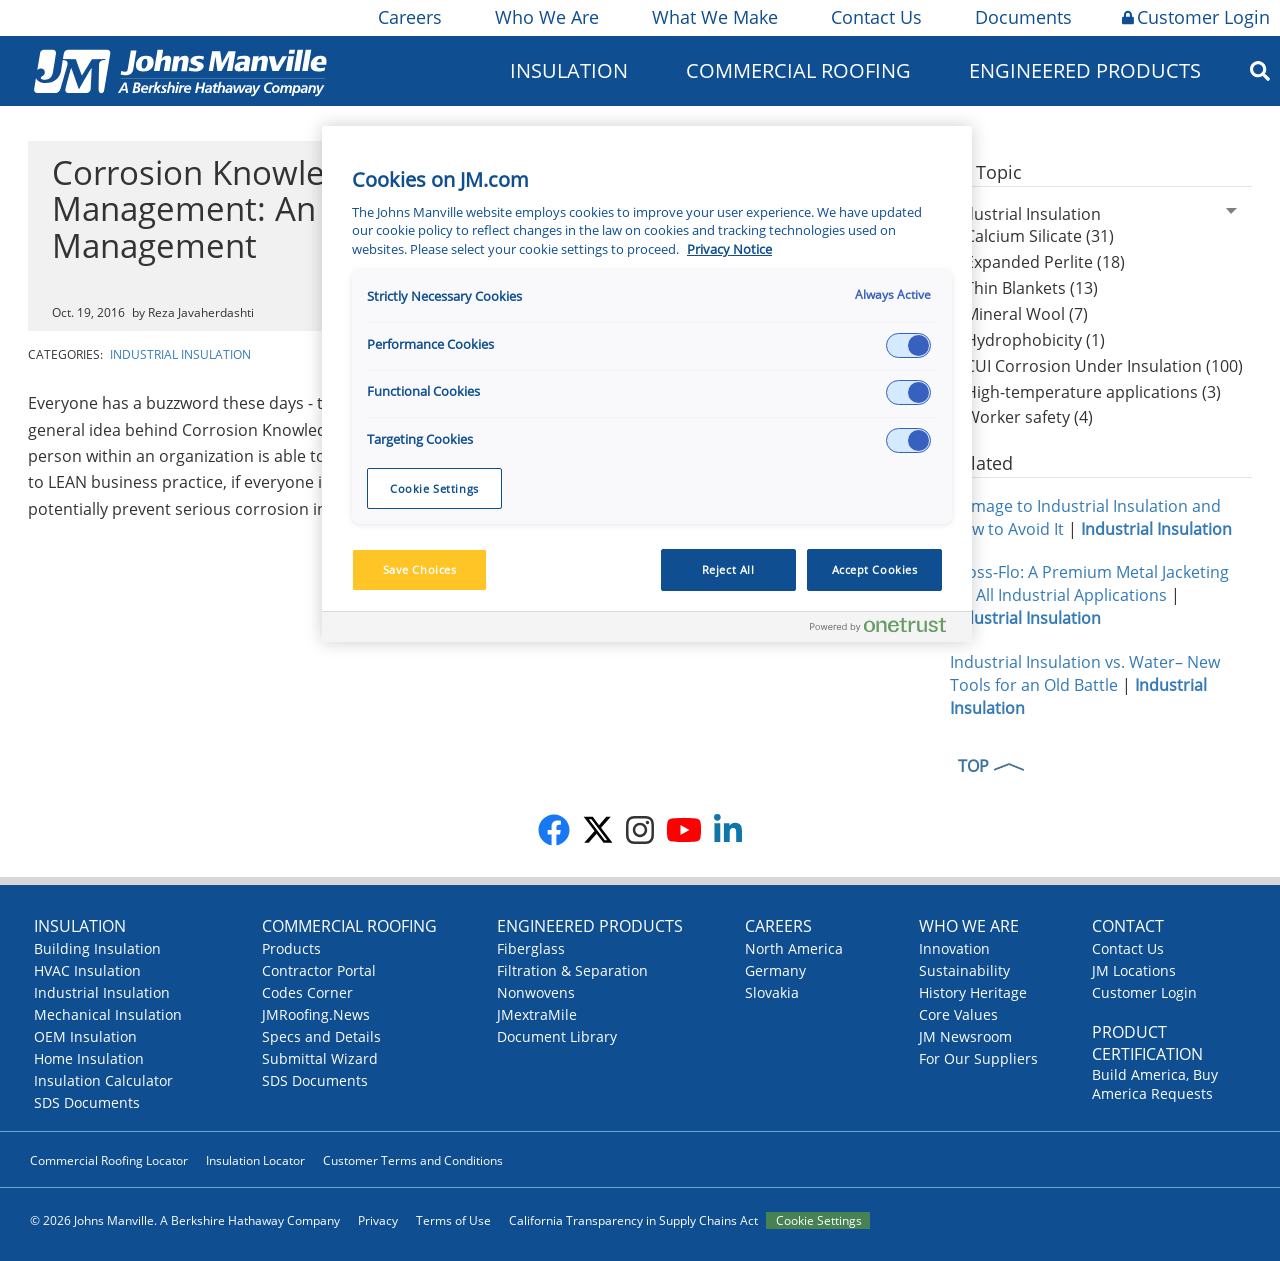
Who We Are (545, 17)
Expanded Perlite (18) (1045, 262)
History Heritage (973, 992)
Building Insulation (97, 948)
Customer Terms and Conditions (413, 1160)
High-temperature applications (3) (1093, 392)
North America (794, 948)
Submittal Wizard (320, 1058)
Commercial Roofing (798, 70)
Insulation (569, 70)
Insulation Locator (255, 1160)
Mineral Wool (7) (1026, 314)
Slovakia (772, 992)
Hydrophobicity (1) (1035, 340)
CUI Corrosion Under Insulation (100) (1104, 366)
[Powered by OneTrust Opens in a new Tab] (886, 629)
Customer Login (1196, 17)
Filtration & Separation (572, 970)
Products (291, 948)
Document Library (557, 1036)
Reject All (728, 569)
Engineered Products (1085, 70)
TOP (973, 766)
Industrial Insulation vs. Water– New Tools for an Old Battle (1085, 673)
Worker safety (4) (1029, 417)
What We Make (713, 17)
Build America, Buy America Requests (1155, 1084)
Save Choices (420, 569)
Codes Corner (307, 992)
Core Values (958, 1014)
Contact (1128, 926)
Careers (408, 17)
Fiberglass (531, 948)
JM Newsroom (965, 1036)
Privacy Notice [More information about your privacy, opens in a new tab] (729, 249)
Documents (1022, 17)
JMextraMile (537, 1014)
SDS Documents (87, 1102)
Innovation (954, 948)
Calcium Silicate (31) (1039, 236)
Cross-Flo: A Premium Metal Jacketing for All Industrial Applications (1089, 583)
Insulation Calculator (103, 1080)
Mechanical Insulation (108, 1014)
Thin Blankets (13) (1031, 288)
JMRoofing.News (316, 1014)
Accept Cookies (875, 569)
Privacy (378, 1220)
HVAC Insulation (87, 970)
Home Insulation (89, 1058)
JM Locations (1134, 970)
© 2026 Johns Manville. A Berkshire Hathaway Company (185, 1220)
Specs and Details (321, 1036)
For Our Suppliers (978, 1058)
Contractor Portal (319, 970)
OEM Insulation (85, 1036)
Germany (775, 970)
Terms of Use (453, 1220)
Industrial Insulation (180, 354)
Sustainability (964, 970)
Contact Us (875, 17)
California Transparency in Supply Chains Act (633, 1220)
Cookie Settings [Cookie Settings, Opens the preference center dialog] (434, 488)
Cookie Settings (819, 1220)
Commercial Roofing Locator (109, 1160)
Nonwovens (536, 992)
